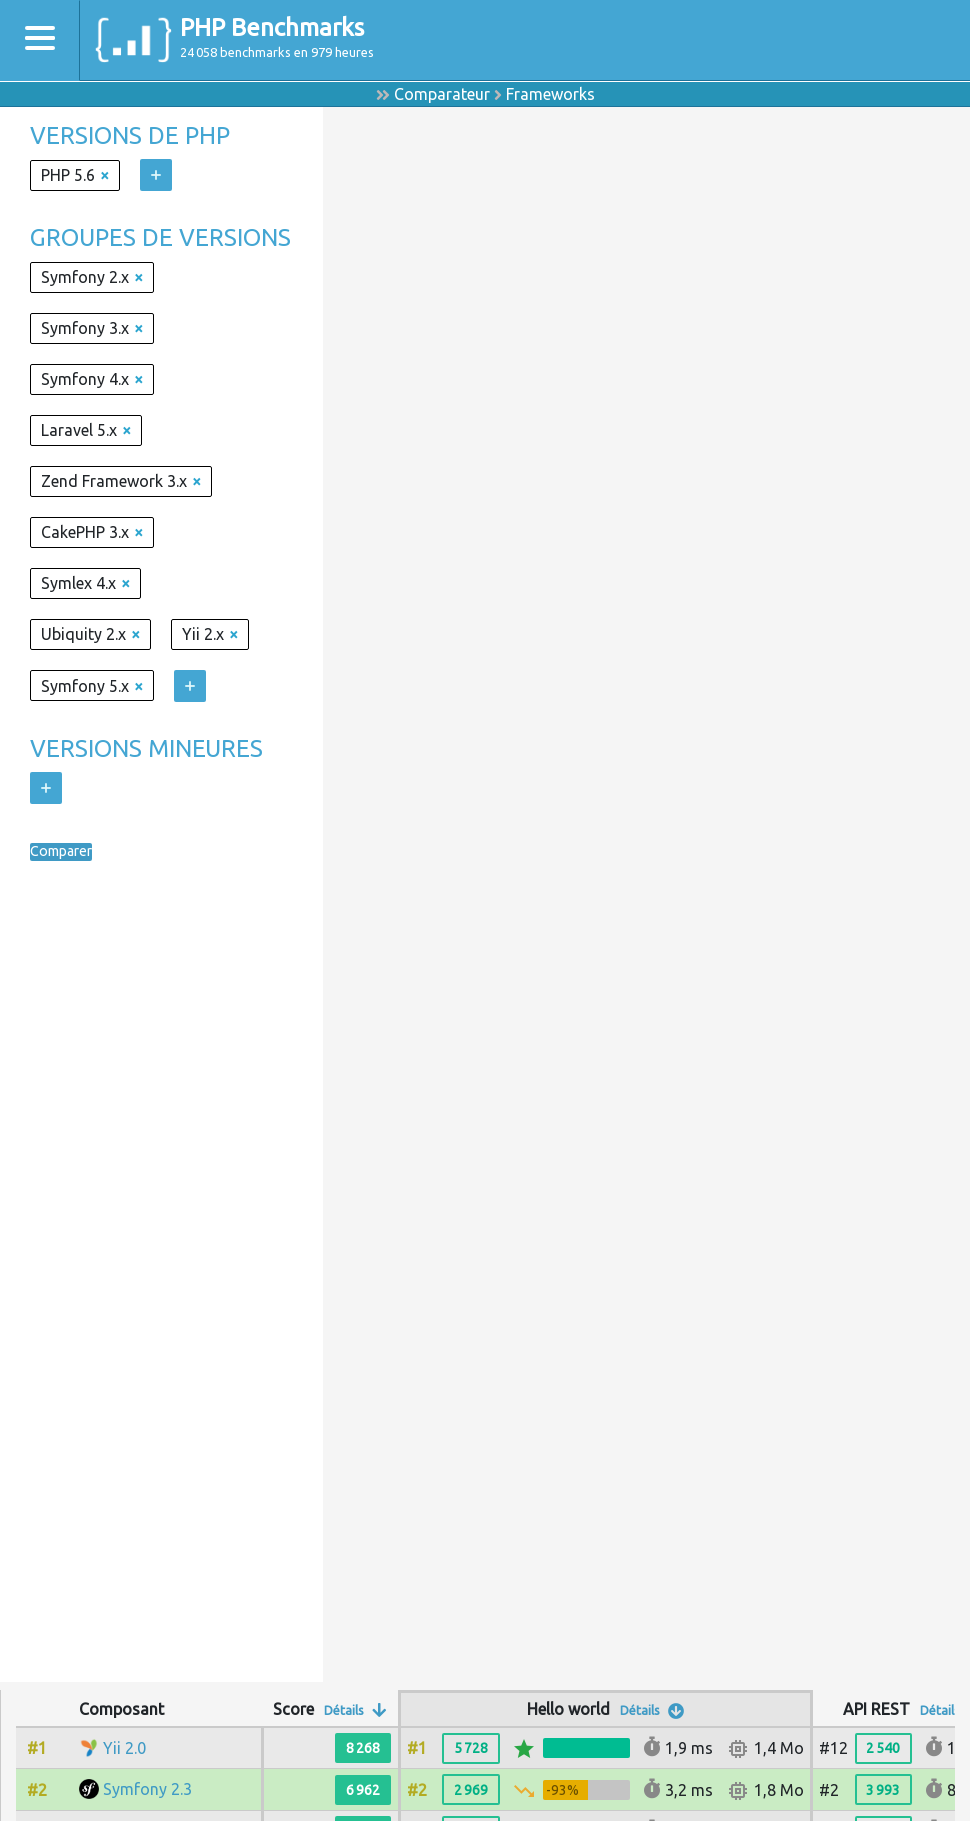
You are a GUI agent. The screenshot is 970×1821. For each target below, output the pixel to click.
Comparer (66, 852)
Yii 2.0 (124, 1748)
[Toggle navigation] (40, 40)
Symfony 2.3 (147, 1789)
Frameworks (550, 94)
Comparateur (442, 94)
